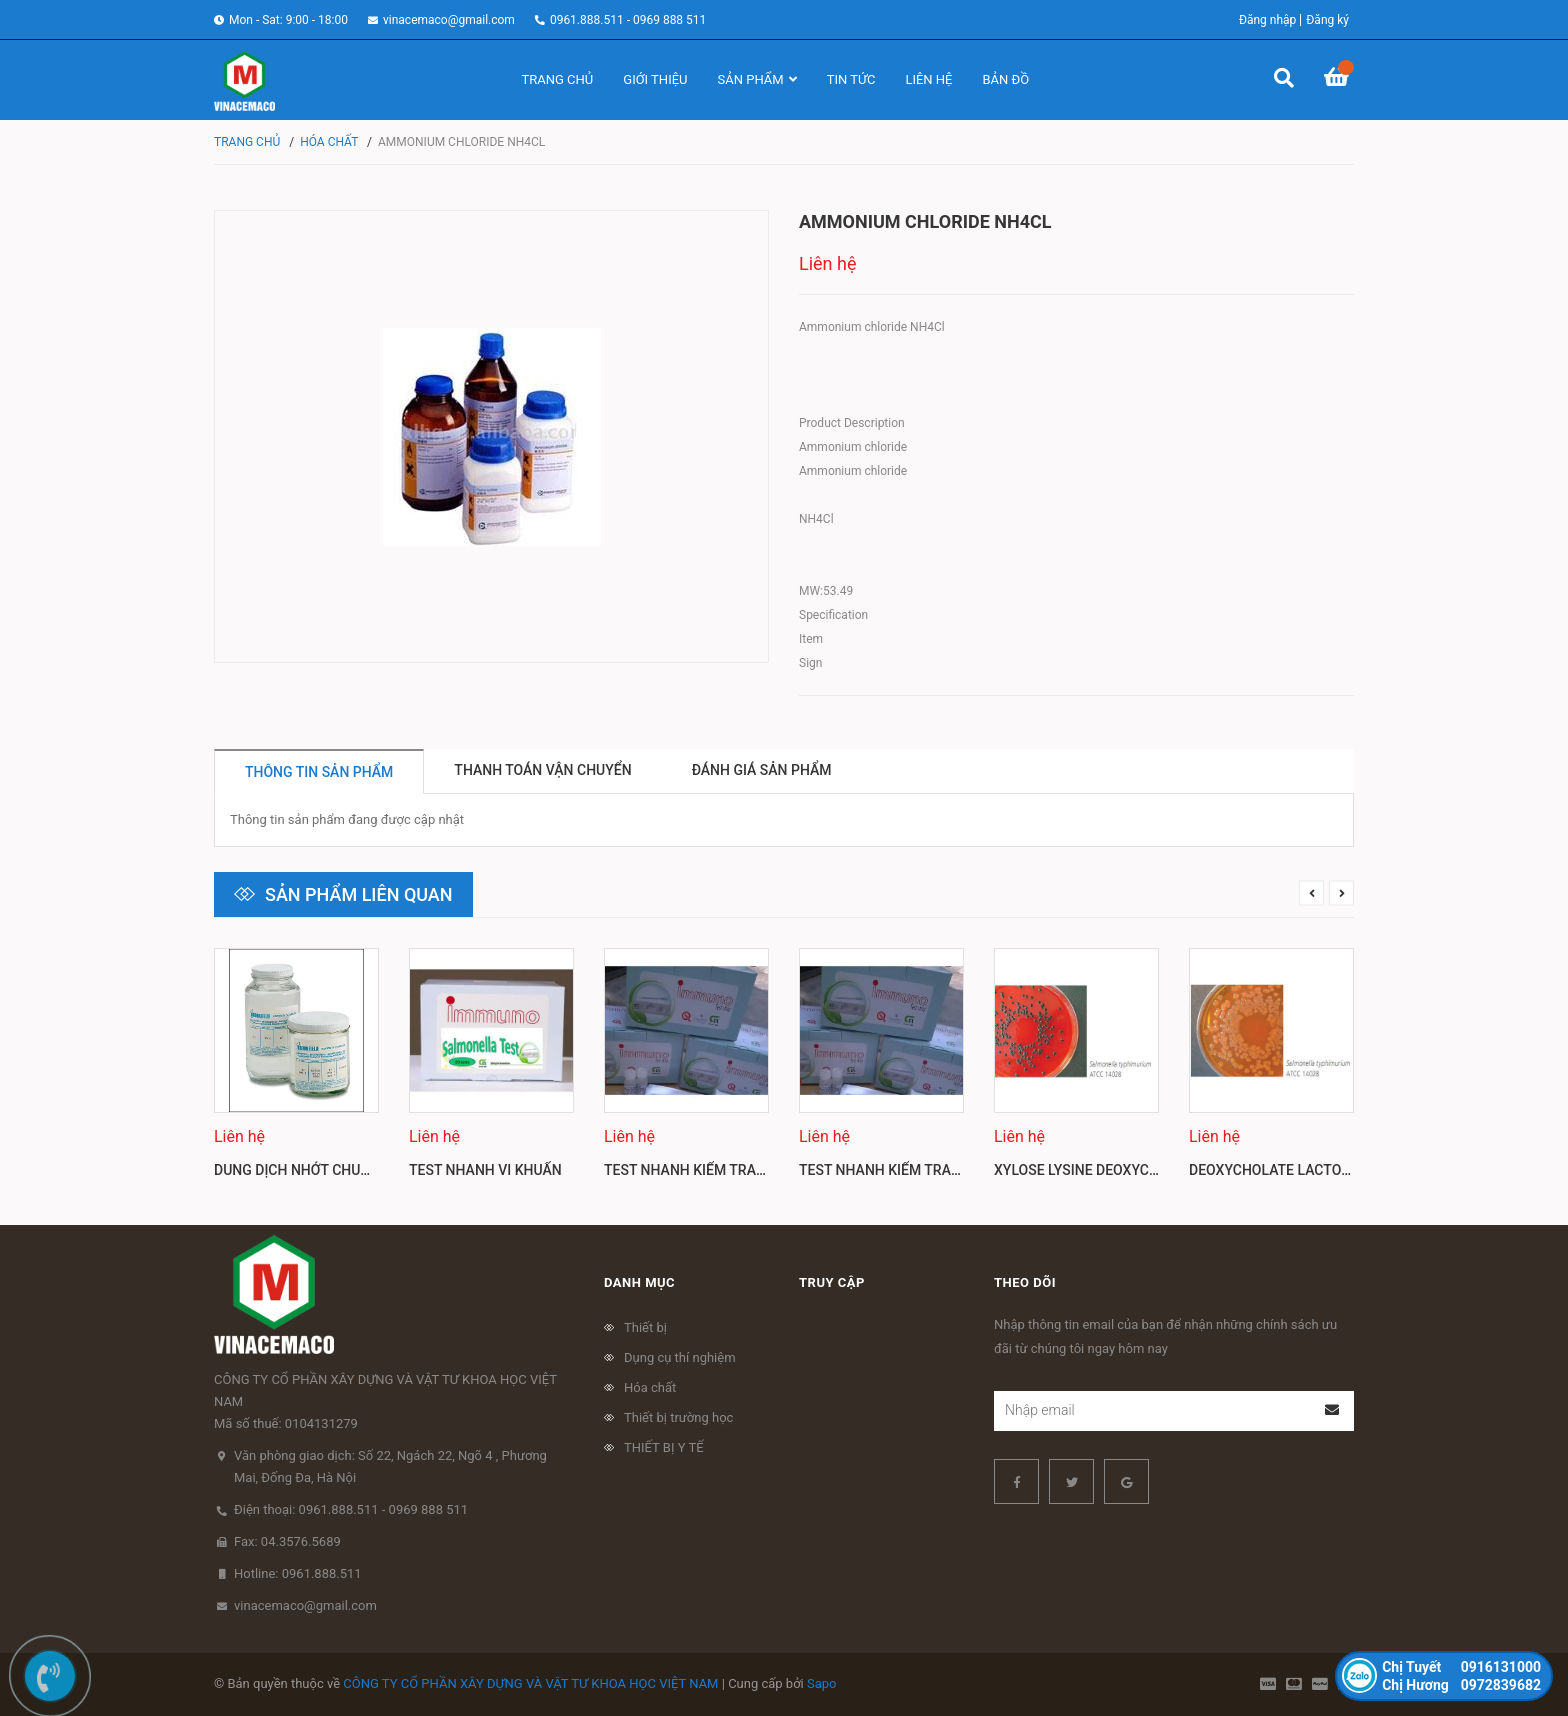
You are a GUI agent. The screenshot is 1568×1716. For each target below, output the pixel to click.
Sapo (822, 1683)
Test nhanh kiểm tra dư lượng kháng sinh (759, 1170)
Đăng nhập (1267, 20)
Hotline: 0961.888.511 (298, 1573)
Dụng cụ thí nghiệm (680, 1357)
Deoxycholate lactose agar (1293, 1170)
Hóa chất (650, 1387)
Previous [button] (1311, 893)
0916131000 (1461, 1667)
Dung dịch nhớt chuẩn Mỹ (309, 1170)
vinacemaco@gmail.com (449, 20)
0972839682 (1461, 1685)
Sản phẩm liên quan (359, 894)
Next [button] (1341, 893)
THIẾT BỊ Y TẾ (664, 1447)
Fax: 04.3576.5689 (287, 1541)
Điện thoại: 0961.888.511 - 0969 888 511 (351, 1509)
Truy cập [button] (832, 1282)
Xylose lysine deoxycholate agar (1117, 1170)
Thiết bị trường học (678, 1417)
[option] (296, 1071)
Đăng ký (1327, 20)
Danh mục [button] (639, 1282)
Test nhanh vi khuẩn (485, 1170)
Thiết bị (645, 1327)
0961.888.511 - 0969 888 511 (628, 20)
